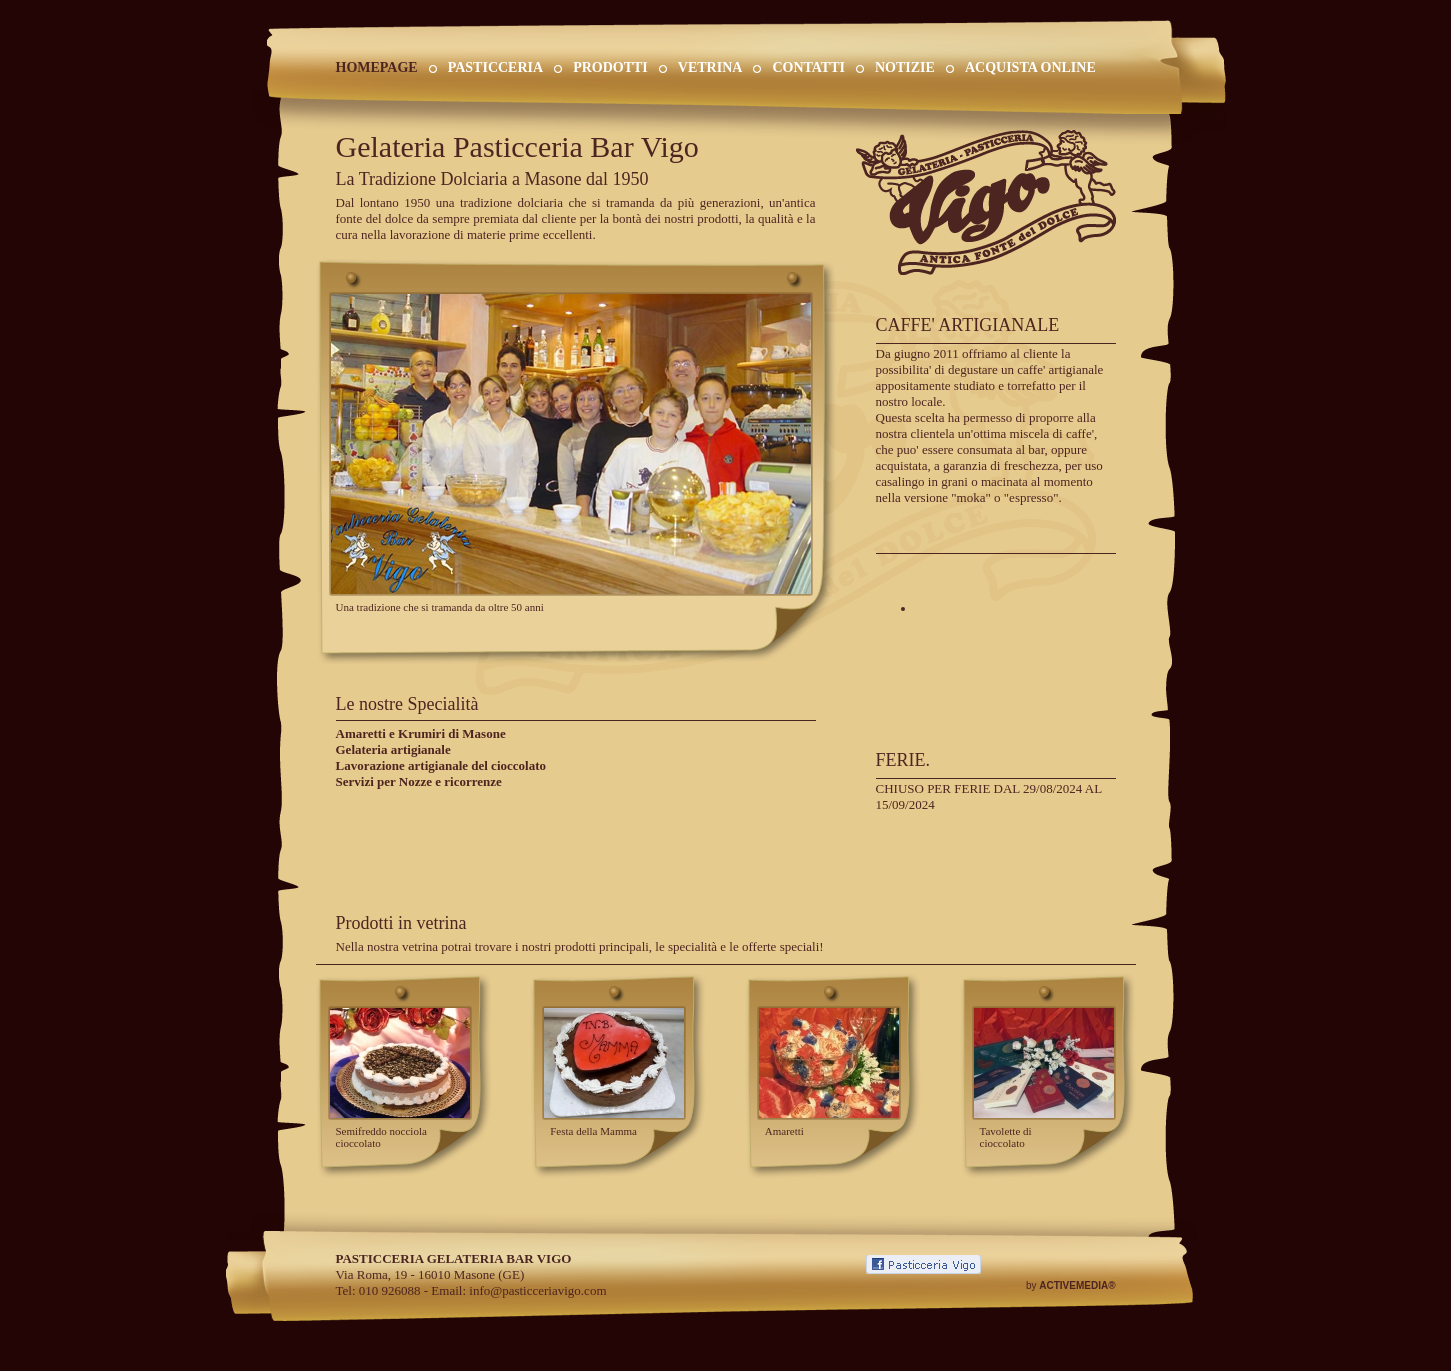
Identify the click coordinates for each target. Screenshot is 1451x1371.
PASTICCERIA (495, 67)
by (1071, 1285)
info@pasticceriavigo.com (537, 1290)
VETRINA (710, 67)
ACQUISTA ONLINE (1030, 67)
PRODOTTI (610, 67)
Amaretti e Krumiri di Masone (421, 733)
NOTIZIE (905, 67)
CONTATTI (808, 67)
